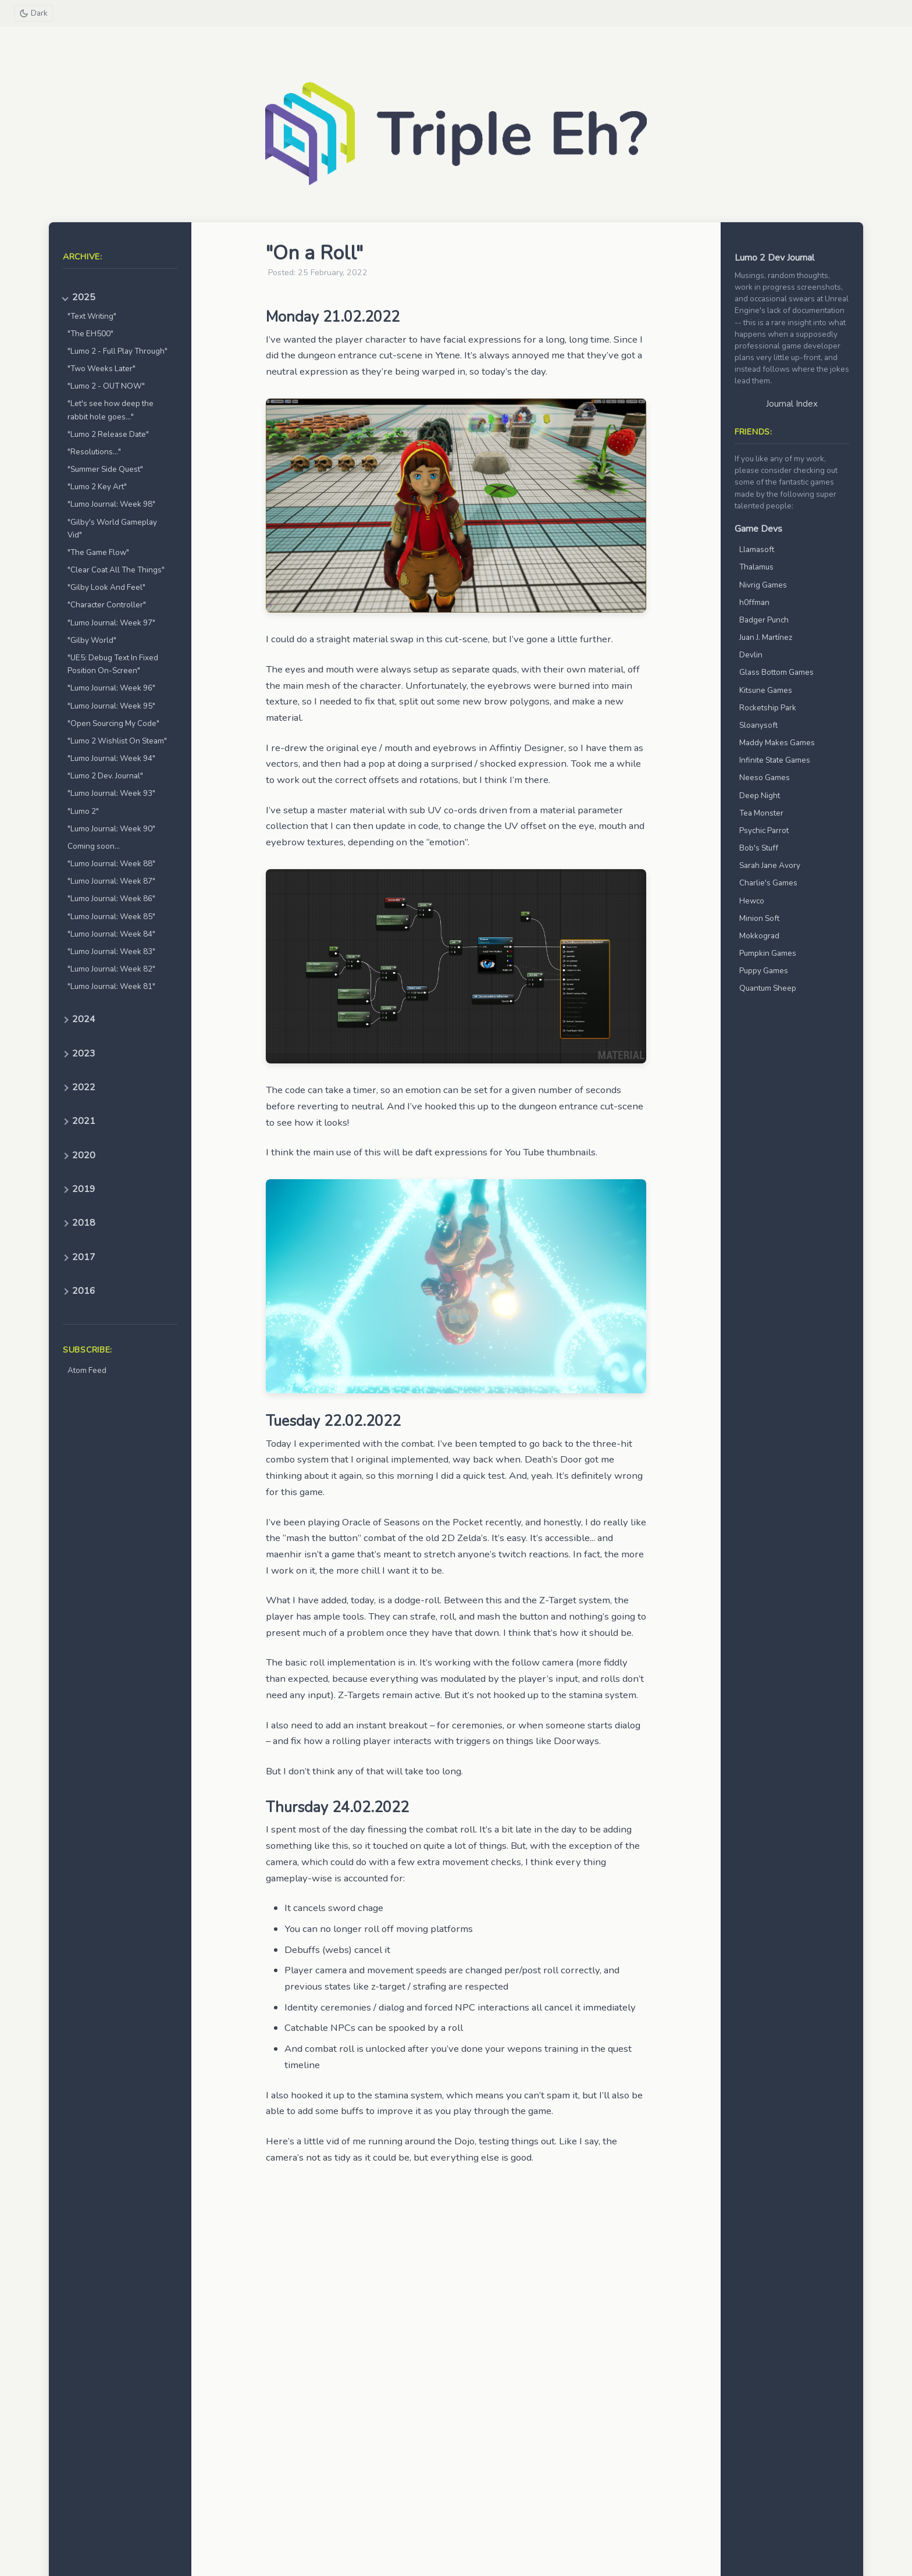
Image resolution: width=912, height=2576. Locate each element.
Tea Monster (761, 813)
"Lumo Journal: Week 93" (111, 793)
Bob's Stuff (758, 847)
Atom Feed (86, 1370)
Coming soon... (93, 846)
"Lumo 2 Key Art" (97, 486)
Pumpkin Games (767, 953)
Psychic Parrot (764, 830)
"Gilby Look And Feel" (106, 587)
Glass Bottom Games (776, 672)
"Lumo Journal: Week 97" (111, 622)
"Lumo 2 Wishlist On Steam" (117, 740)
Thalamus (756, 566)
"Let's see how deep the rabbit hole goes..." (110, 410)
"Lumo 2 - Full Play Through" (117, 351)
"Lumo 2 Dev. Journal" (105, 775)
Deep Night (759, 795)
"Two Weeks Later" (101, 368)
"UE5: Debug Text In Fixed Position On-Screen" (112, 664)
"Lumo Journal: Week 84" (111, 934)
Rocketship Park (767, 707)
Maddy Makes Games (777, 742)
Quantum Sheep (767, 988)
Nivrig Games (763, 584)
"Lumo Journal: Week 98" (111, 504)
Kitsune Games (765, 690)
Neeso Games (764, 777)
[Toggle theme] (34, 13)
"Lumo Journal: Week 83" (111, 951)
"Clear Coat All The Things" (116, 569)
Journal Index (792, 404)
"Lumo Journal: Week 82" (111, 968)
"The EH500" (90, 333)
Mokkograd (759, 935)
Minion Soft (759, 918)
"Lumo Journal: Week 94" (111, 758)
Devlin (751, 654)
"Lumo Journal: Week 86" (111, 898)
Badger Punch (764, 619)
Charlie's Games (768, 882)
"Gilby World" (91, 640)
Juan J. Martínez (765, 637)
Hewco (751, 900)
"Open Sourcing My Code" (113, 723)
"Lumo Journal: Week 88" (111, 863)
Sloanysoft (758, 725)
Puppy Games (763, 970)
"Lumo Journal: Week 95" (111, 705)
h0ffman (754, 602)
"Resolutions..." (94, 451)
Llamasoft (756, 549)
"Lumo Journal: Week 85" (111, 916)
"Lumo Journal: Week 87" (111, 881)
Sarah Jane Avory (769, 865)
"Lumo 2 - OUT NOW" (106, 386)
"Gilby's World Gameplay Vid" (112, 528)
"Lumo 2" (83, 811)
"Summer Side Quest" (105, 469)
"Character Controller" (106, 604)
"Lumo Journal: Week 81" (111, 986)
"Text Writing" (91, 316)
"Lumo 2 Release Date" (108, 434)
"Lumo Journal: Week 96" (111, 687)
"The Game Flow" (98, 552)
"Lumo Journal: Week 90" (111, 828)
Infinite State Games (774, 760)
